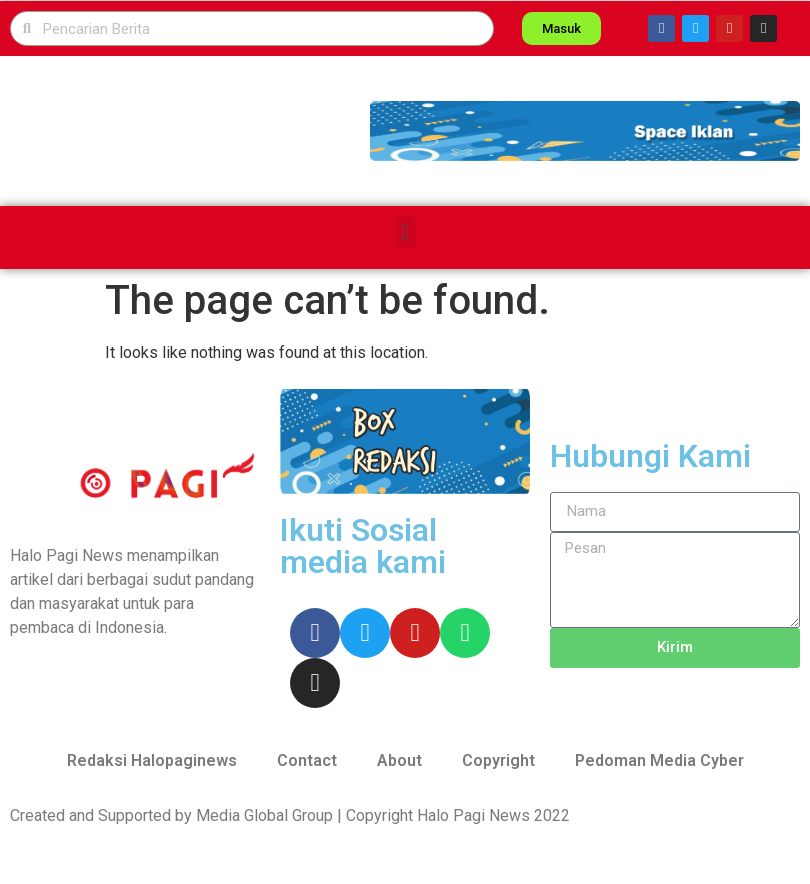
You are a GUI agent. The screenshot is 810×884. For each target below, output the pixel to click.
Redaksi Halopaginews (152, 760)
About (399, 760)
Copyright (498, 760)
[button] (585, 130)
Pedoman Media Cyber (659, 760)
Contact (307, 760)
